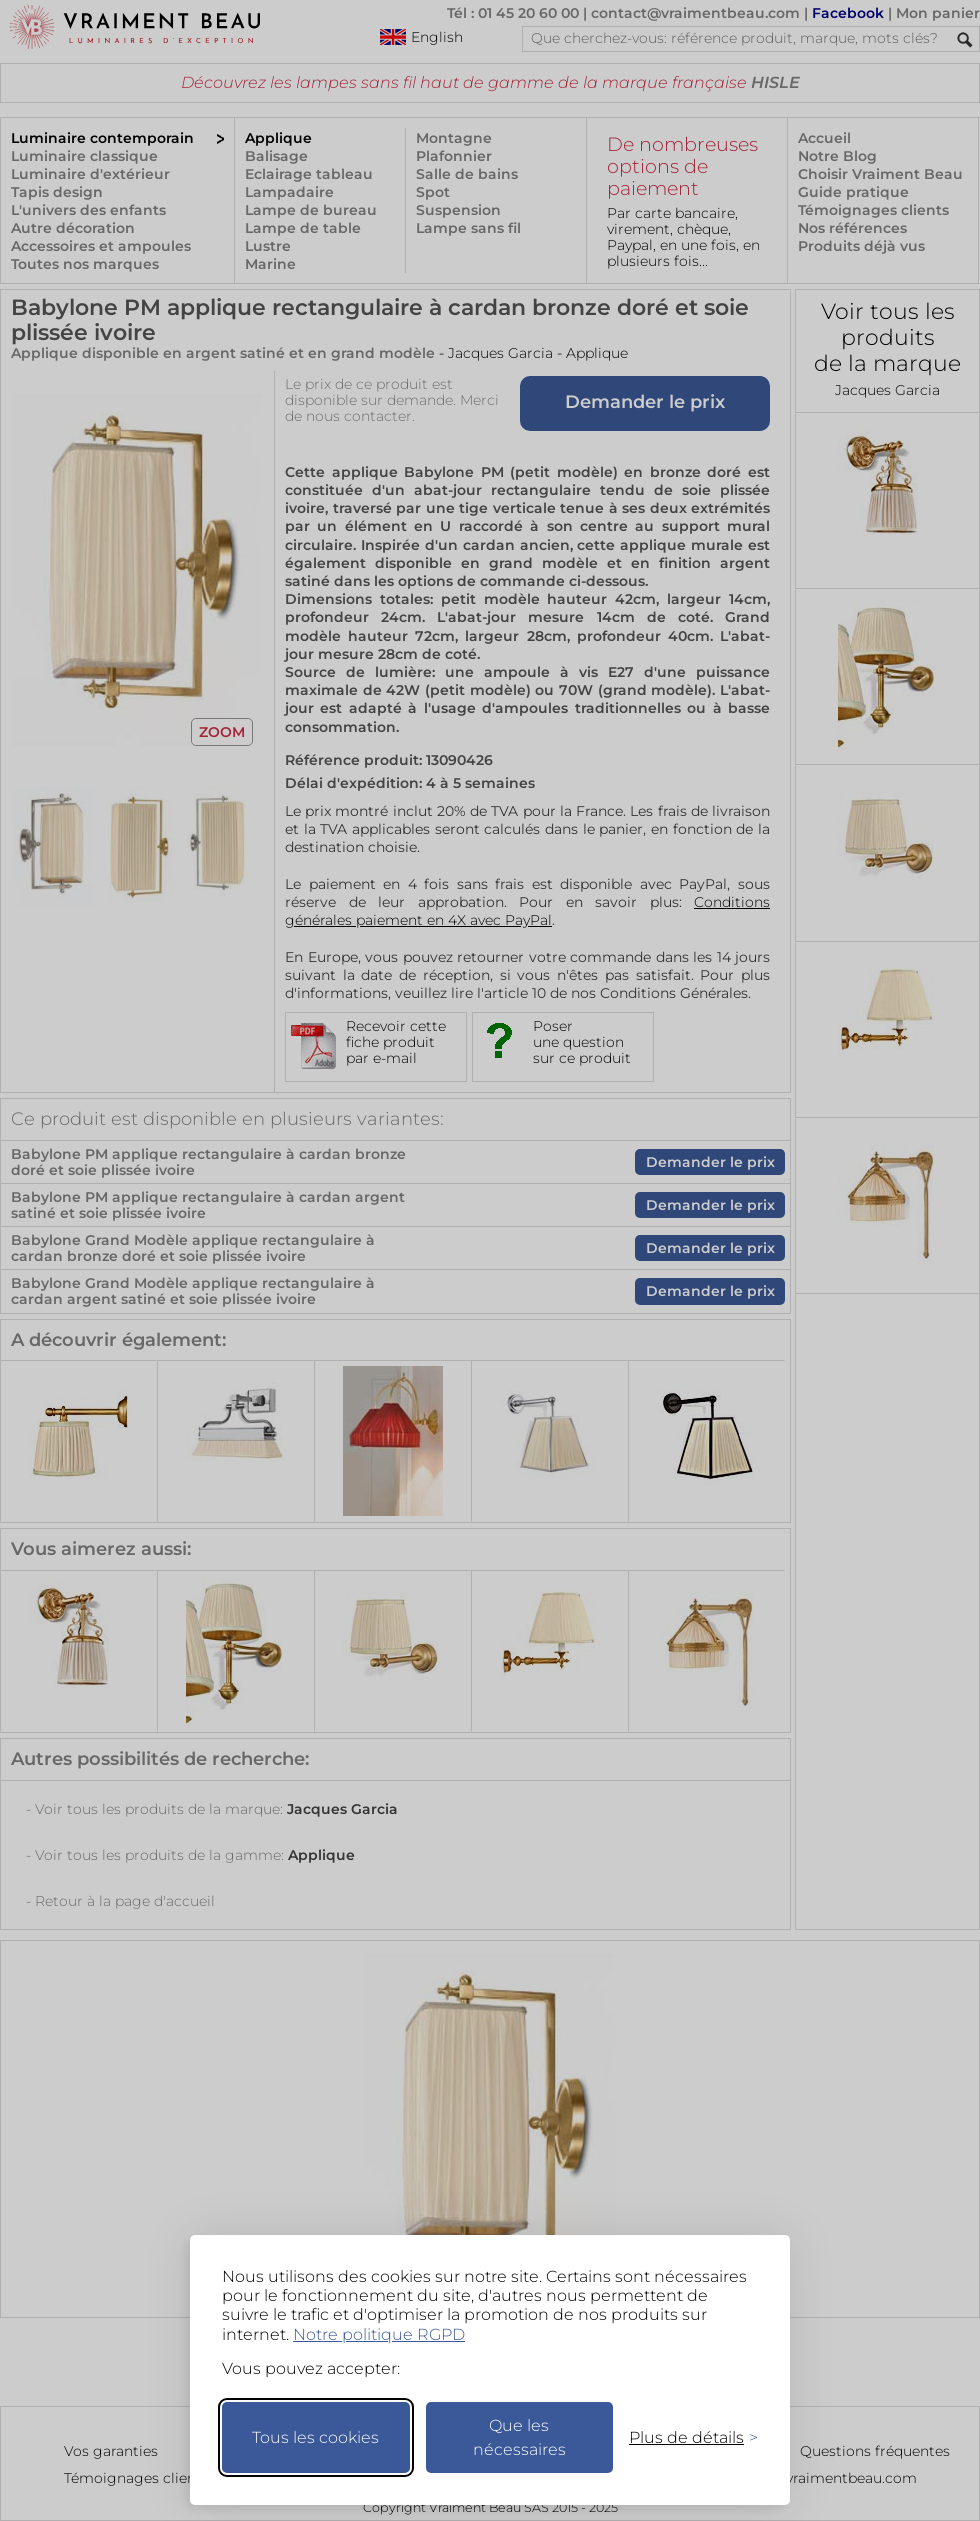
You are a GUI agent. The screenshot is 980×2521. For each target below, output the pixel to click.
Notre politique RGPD (379, 2334)
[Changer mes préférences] (684, 2437)
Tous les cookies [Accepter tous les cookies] (315, 2437)
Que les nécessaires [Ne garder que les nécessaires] (519, 2437)
